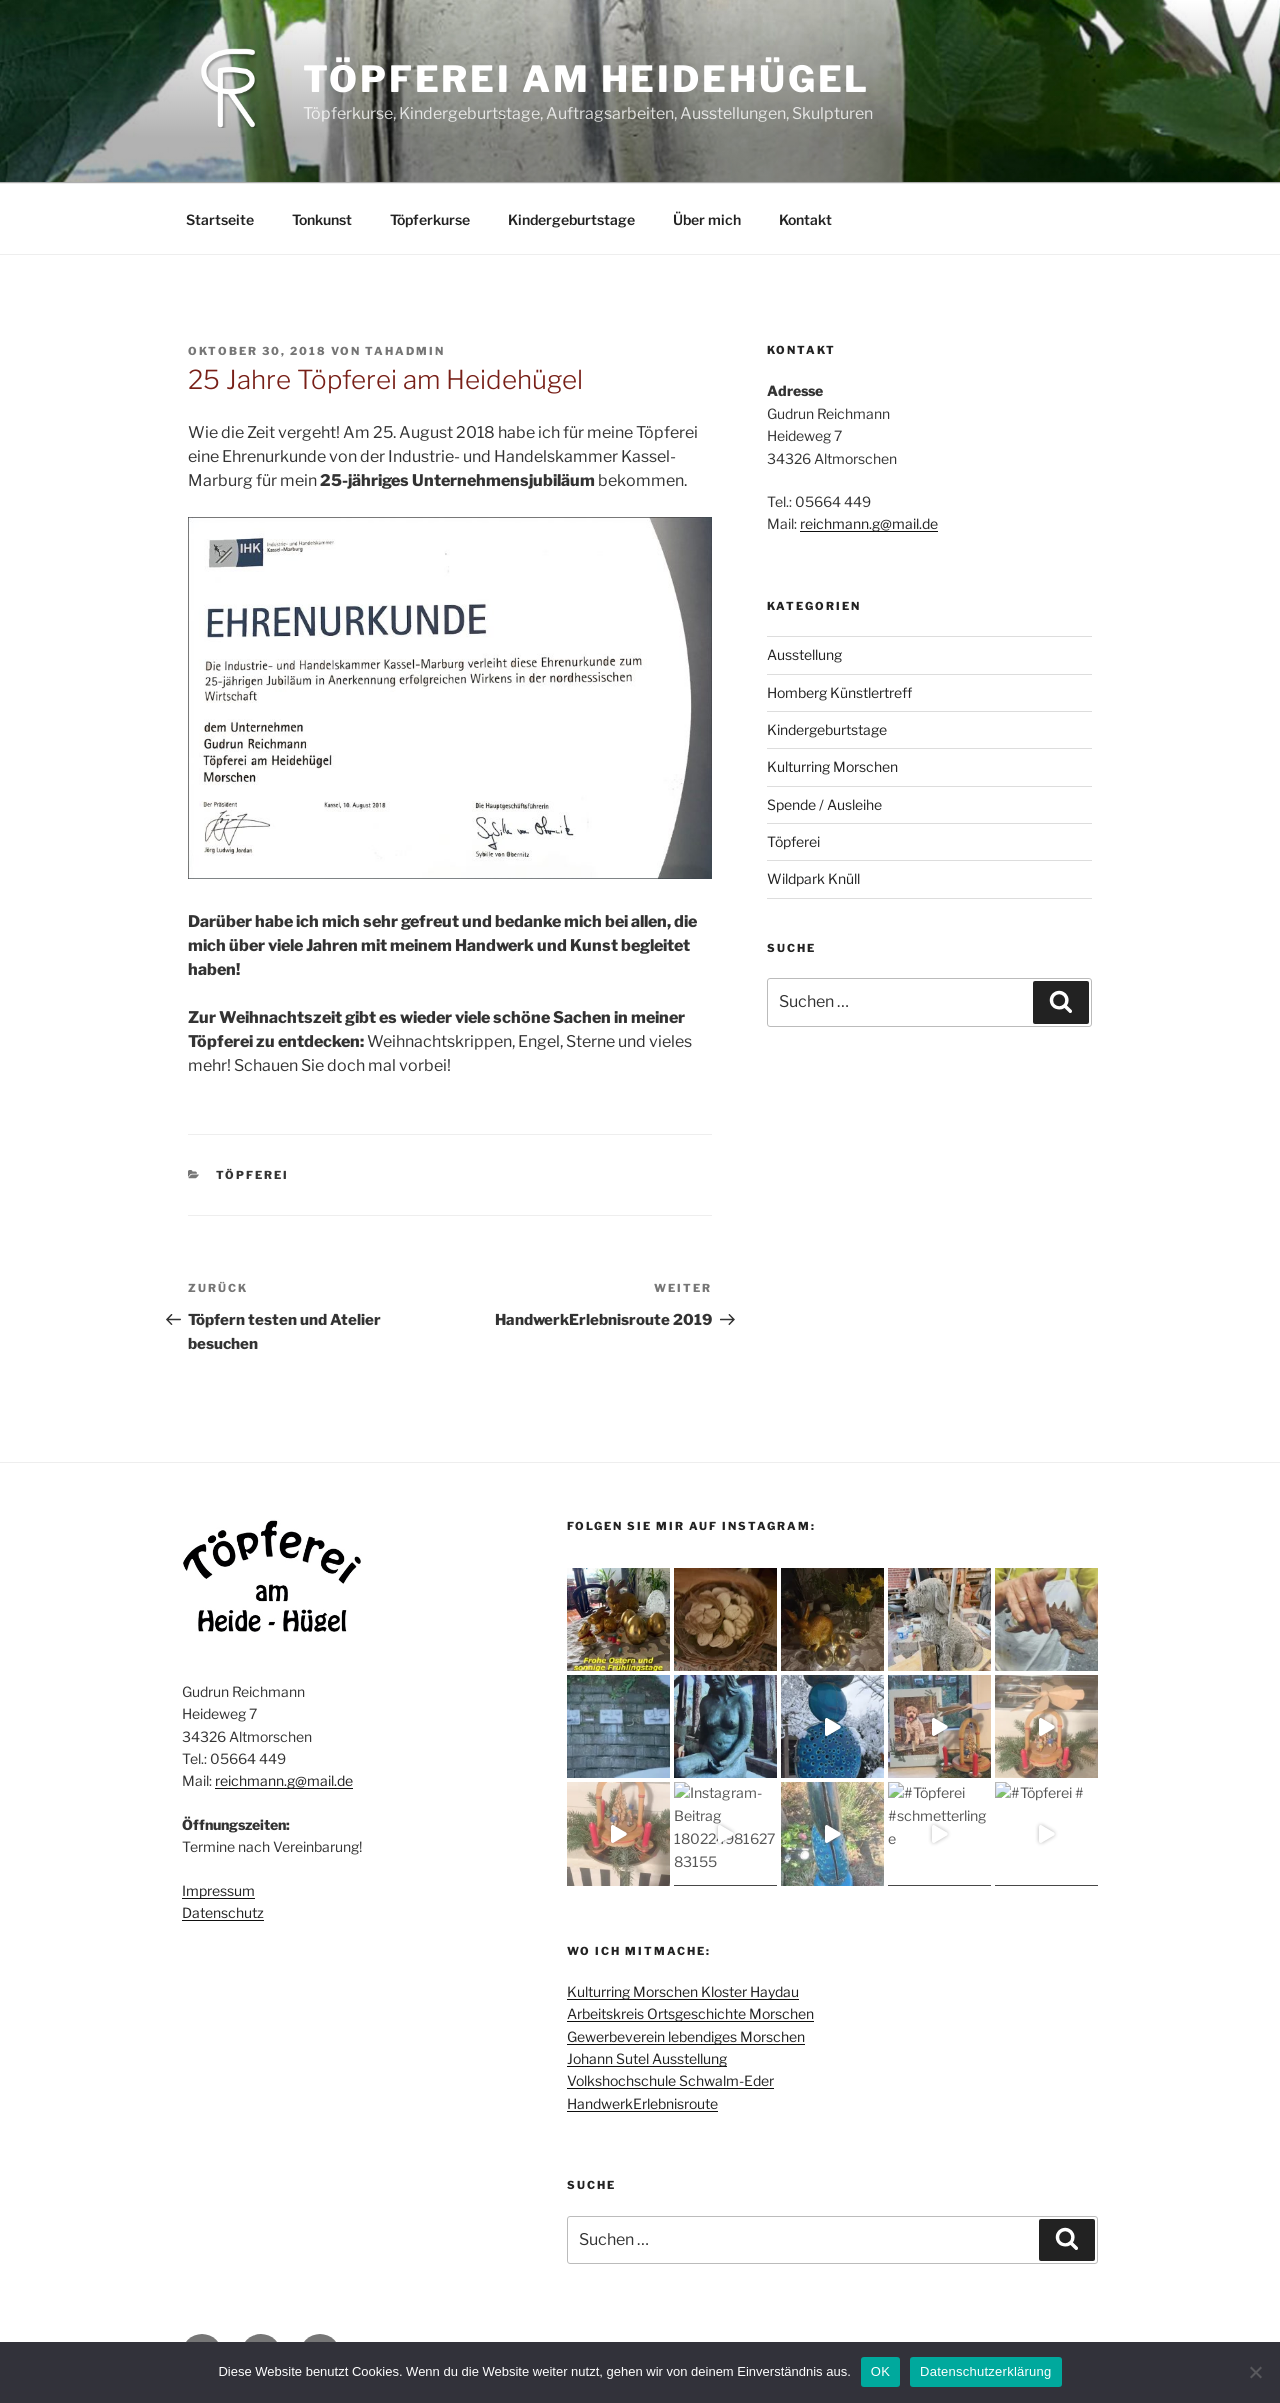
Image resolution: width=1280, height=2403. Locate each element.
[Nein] (1255, 2372)
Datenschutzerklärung (985, 2371)
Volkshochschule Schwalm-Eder (670, 2080)
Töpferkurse (430, 219)
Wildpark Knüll (813, 878)
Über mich (707, 219)
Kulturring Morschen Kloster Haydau (683, 1991)
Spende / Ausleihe (824, 804)
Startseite (220, 219)
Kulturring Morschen (832, 766)
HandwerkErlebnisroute (642, 2103)
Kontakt (805, 219)
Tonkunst (322, 219)
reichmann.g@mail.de (869, 523)
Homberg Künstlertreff (839, 692)
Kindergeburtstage (571, 219)
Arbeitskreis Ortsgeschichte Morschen (690, 2013)
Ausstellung (804, 654)
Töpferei (253, 1175)
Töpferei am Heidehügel (586, 79)
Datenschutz (223, 1912)
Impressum (218, 1890)
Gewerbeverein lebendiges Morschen (686, 2036)
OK (880, 2371)
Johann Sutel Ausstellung (647, 2058)
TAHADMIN (405, 351)
